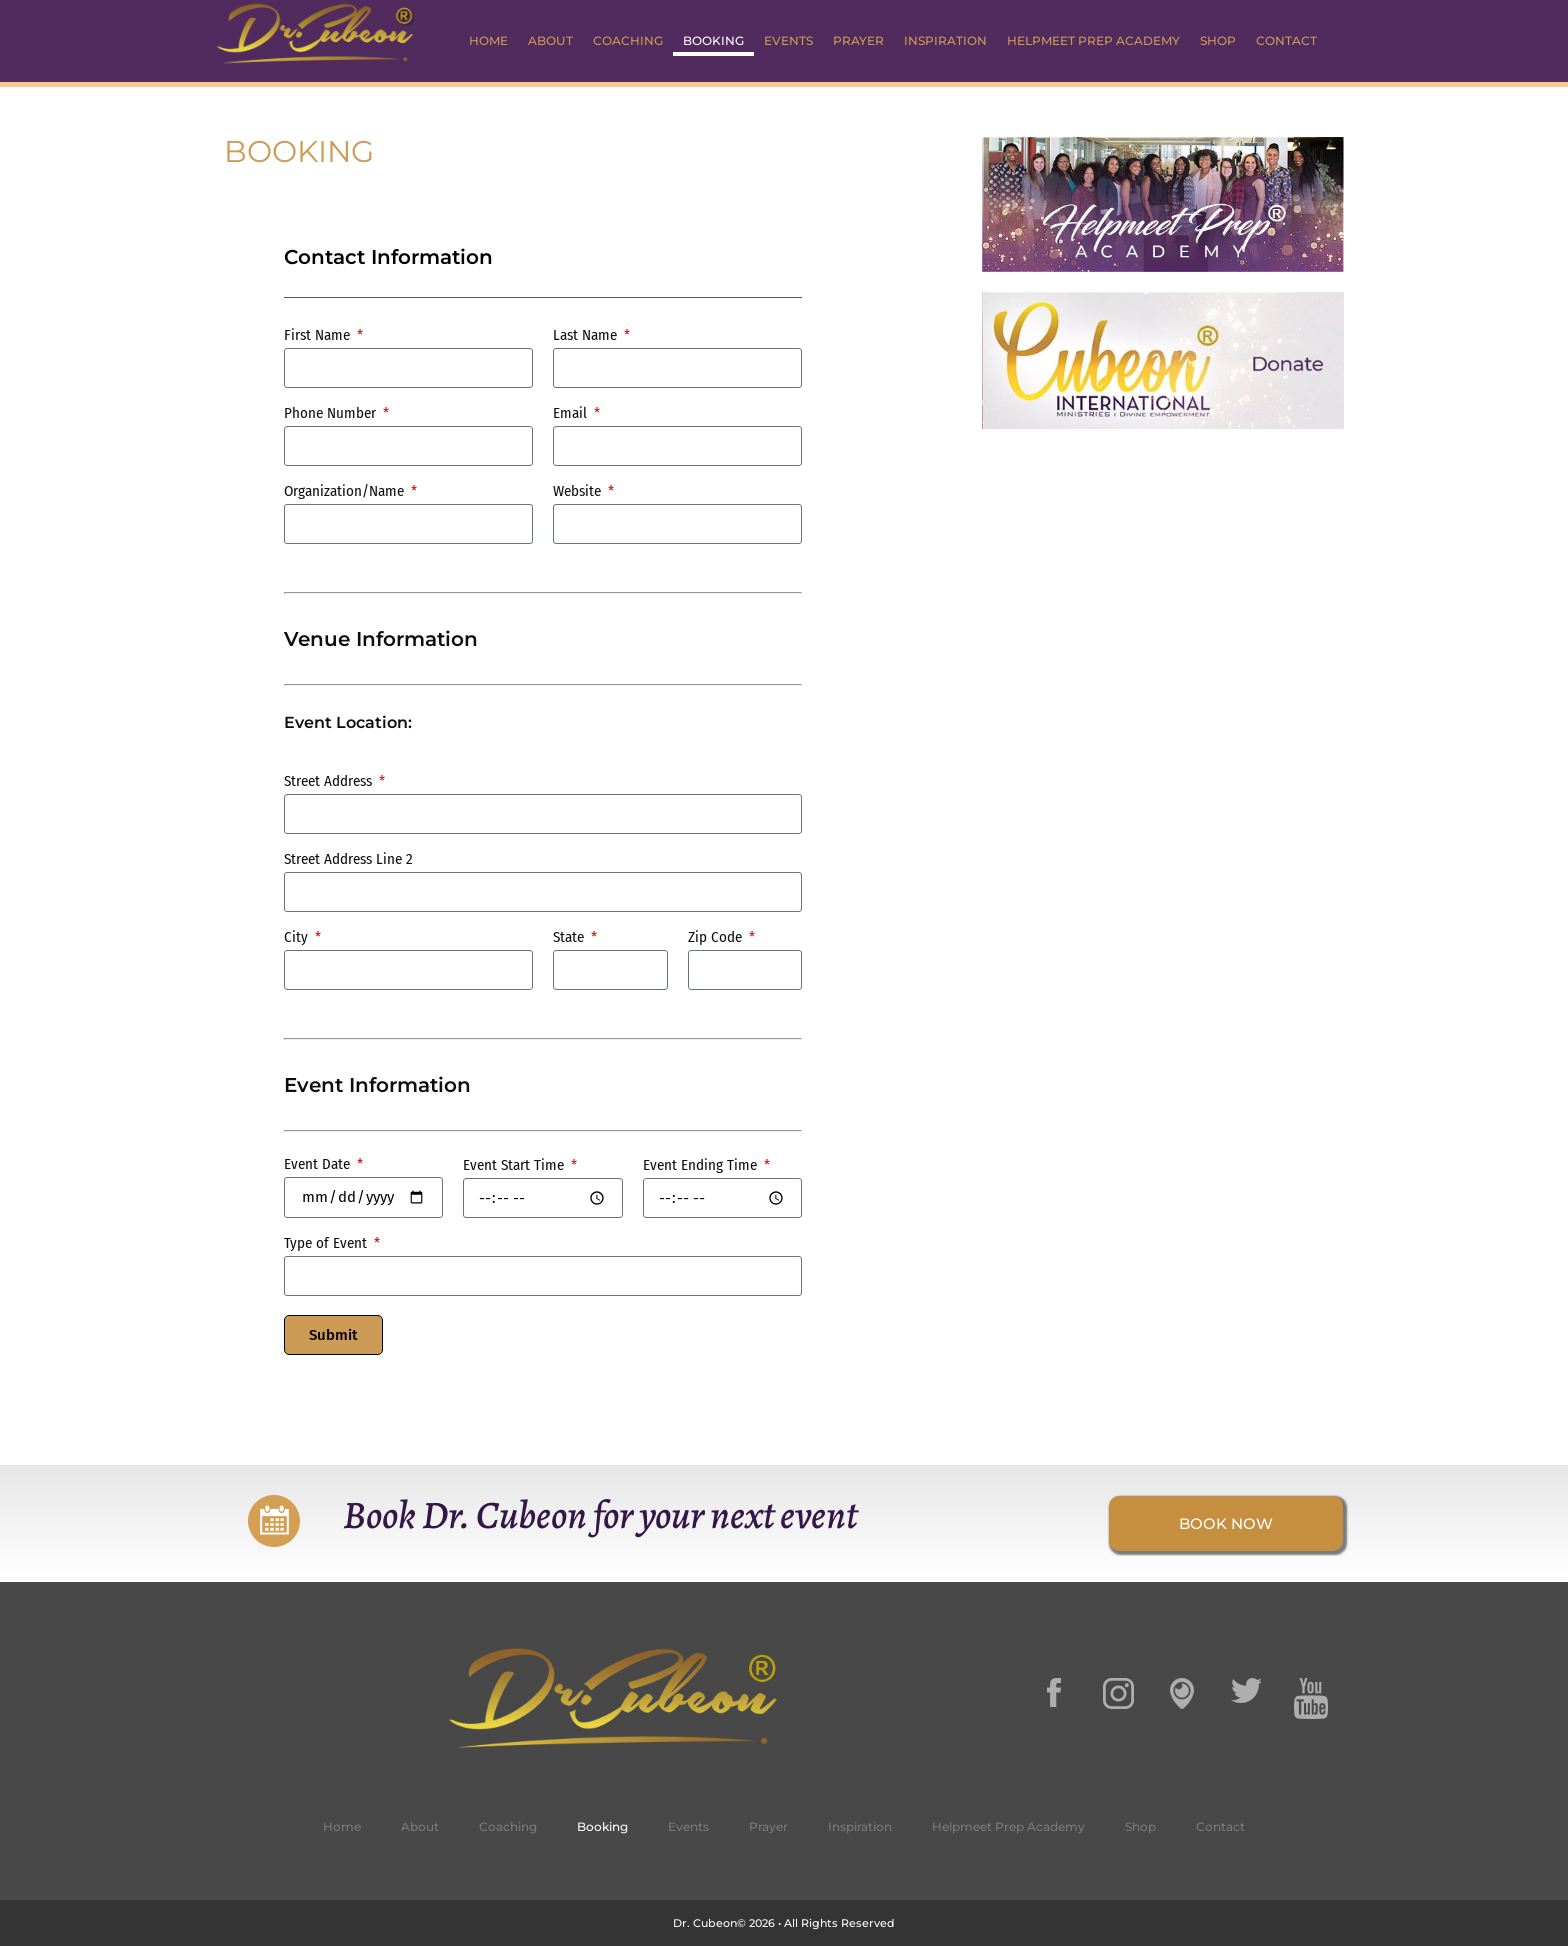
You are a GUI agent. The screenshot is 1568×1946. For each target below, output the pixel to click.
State (570, 938)
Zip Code (717, 938)
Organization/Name (346, 492)
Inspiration (945, 40)
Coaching (628, 40)
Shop (1218, 40)
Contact (1286, 40)
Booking (713, 40)
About (550, 40)
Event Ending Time (702, 1166)
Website (579, 492)
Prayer (858, 40)
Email (572, 414)
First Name (319, 336)
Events (788, 40)
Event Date (319, 1165)
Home (488, 40)
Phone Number (332, 414)
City (298, 938)
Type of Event (327, 1244)
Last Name (587, 336)
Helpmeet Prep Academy (1093, 40)
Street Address (330, 782)
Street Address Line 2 (348, 860)
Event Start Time (515, 1166)
